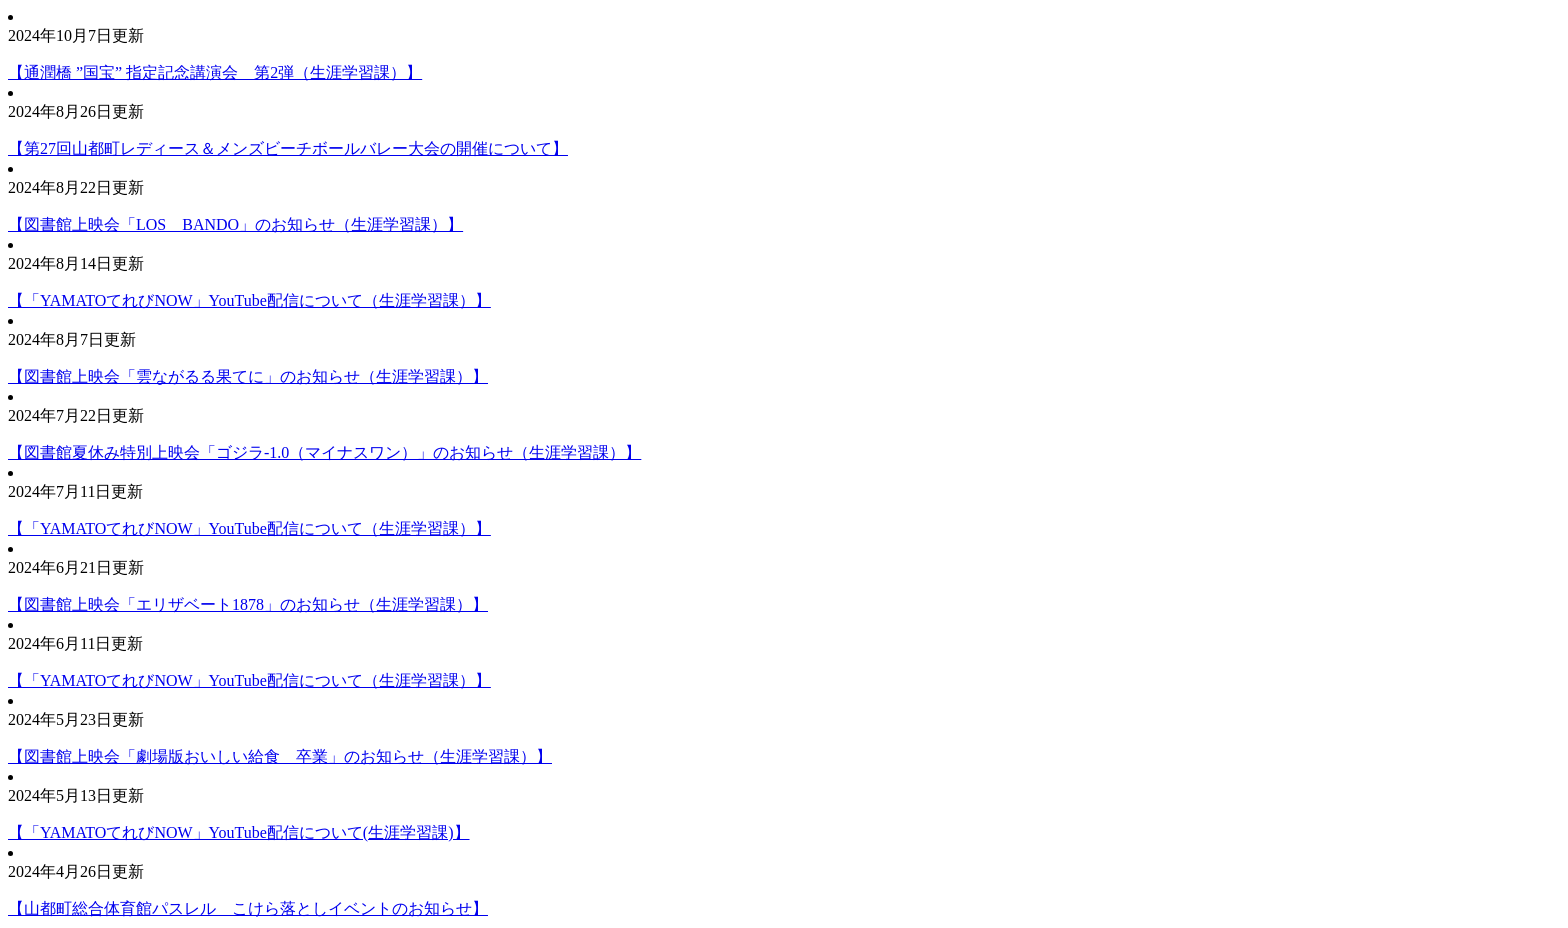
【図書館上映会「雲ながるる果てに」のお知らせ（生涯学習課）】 (248, 376)
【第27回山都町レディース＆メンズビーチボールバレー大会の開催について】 (288, 148)
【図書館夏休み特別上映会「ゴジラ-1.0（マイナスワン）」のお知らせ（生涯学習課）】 (324, 452)
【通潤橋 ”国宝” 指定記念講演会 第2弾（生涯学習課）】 (215, 72)
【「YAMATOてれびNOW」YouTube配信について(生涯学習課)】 (239, 832)
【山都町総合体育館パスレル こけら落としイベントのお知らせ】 (248, 908)
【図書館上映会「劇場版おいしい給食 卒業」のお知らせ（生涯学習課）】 (280, 756)
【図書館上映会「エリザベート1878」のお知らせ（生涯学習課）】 (248, 604)
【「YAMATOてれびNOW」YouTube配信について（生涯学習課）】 (249, 300)
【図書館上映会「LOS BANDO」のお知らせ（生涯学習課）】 (235, 224)
